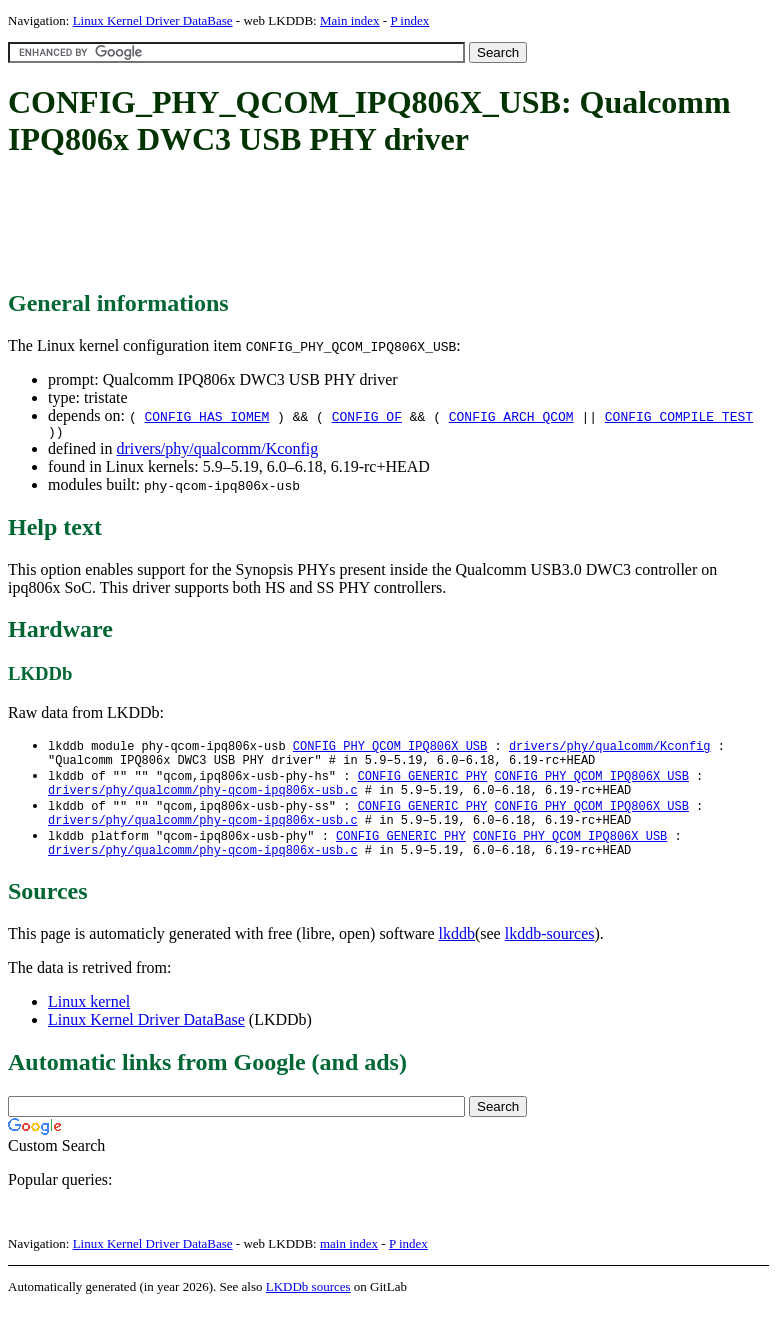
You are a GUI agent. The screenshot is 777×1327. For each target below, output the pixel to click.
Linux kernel (89, 1020)
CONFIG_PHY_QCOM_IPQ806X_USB (390, 749)
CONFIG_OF (367, 416)
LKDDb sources (308, 1305)
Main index (350, 20)
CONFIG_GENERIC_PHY (423, 783)
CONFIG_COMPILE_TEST (679, 416)
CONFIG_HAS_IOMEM (206, 416)
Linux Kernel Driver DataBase (153, 20)
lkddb (457, 952)
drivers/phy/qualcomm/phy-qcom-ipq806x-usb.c (203, 800)
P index (409, 20)
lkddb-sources (550, 952)
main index (349, 1262)
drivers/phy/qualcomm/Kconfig (217, 451)
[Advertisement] (372, 225)
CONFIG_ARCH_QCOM (511, 416)
